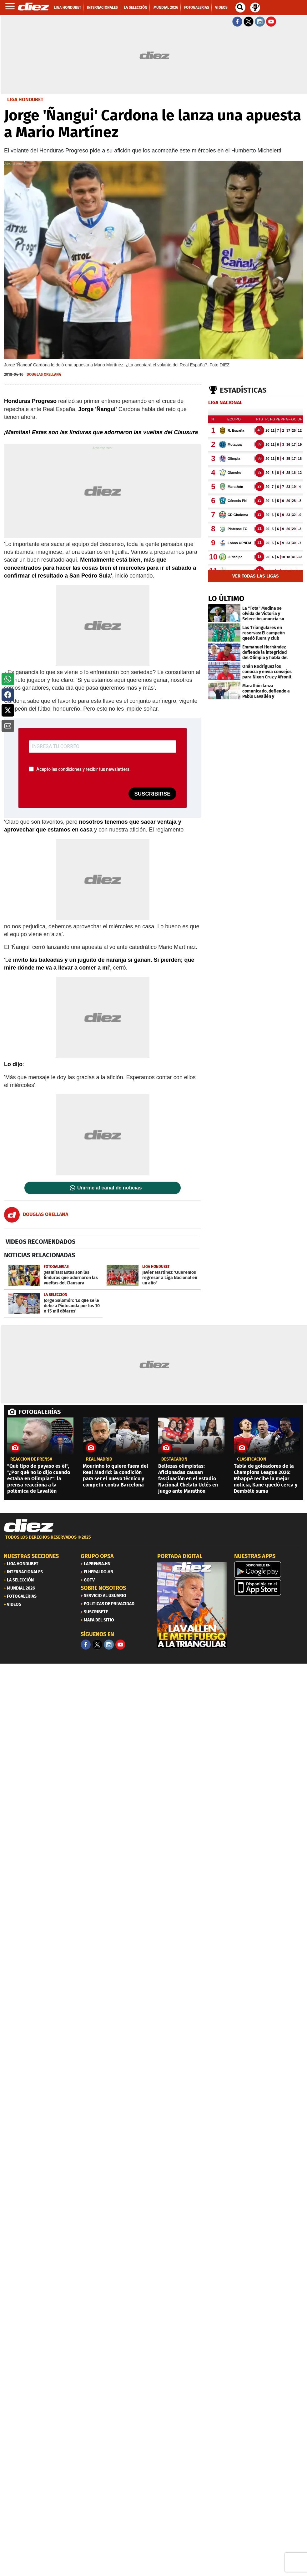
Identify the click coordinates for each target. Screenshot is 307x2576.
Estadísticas (243, 390)
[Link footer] (29, 1525)
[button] (8, 679)
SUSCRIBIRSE (152, 794)
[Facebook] (86, 1644)
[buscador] (240, 7)
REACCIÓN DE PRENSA (31, 1459)
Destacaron (174, 1459)
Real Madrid (99, 1459)
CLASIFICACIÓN (251, 1459)
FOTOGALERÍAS (40, 1412)
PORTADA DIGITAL (179, 1556)
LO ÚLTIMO (226, 598)
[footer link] (153, 1540)
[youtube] (120, 1644)
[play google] (269, 1569)
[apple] (269, 1587)
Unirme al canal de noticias (109, 1187)
